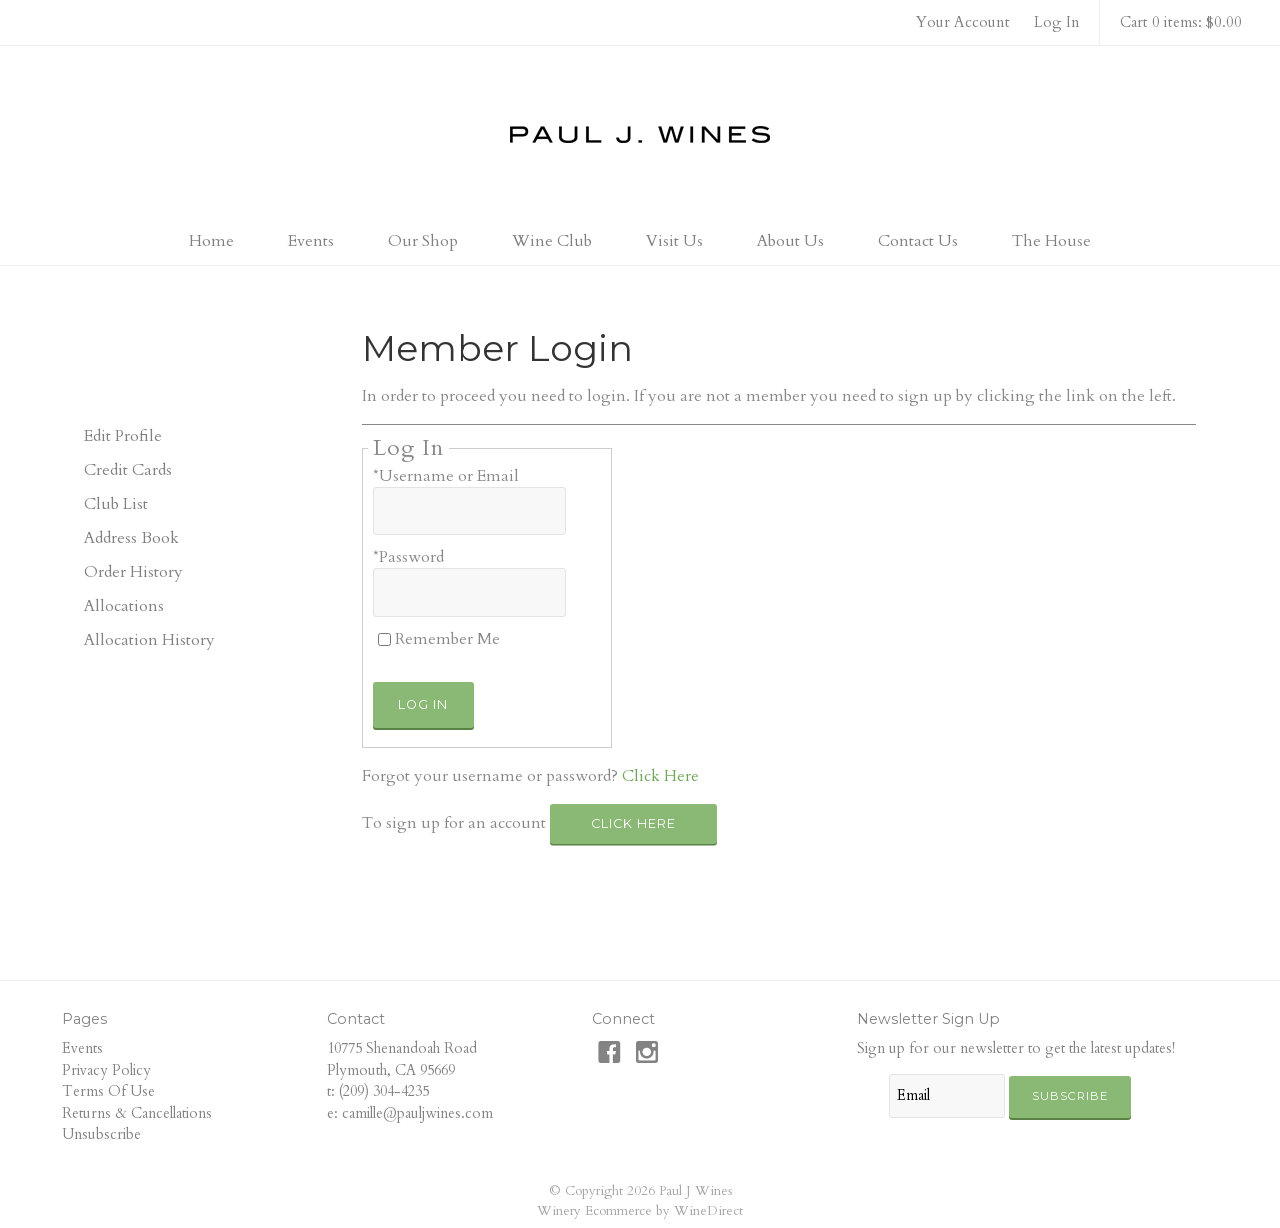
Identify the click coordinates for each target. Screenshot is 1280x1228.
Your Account (963, 22)
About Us (790, 241)
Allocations (124, 606)
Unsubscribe (101, 1134)
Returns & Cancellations (137, 1113)
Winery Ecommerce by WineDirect (640, 1211)
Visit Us (674, 241)
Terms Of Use (108, 1091)
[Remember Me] (384, 639)
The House (1051, 241)
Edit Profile (123, 436)
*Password (408, 557)
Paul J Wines (640, 134)
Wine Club (552, 241)
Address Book (131, 538)
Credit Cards (128, 470)
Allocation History (149, 640)
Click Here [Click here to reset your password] (660, 776)
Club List (116, 504)
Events (311, 241)
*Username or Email (446, 476)
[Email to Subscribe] (947, 1096)
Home (211, 241)
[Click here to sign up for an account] (633, 824)
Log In (1057, 22)
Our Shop (423, 241)
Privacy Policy (106, 1070)
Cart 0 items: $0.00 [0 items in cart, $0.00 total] (1181, 22)
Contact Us (918, 241)
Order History (133, 572)
